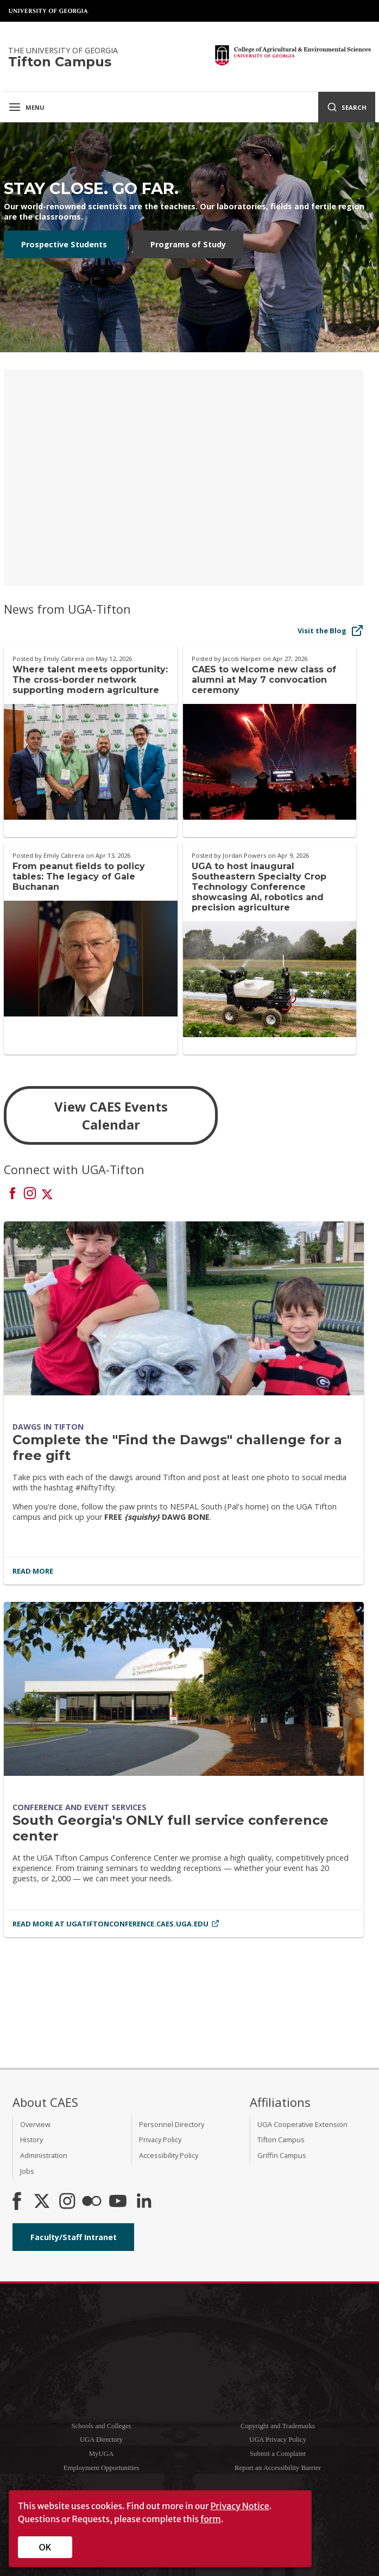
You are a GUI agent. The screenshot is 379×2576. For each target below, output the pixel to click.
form (210, 2518)
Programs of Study (188, 244)
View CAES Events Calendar (111, 1115)
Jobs (27, 2171)
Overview (35, 2124)
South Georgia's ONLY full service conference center (170, 1828)
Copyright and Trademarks (278, 2426)
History (31, 2139)
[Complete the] (184, 1308)
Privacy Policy (160, 2139)
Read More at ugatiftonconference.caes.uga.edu (115, 1924)
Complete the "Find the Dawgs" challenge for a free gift (177, 1447)
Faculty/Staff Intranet (73, 2237)
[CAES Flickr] (92, 2202)
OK (45, 2547)
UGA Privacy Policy (277, 2439)
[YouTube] (118, 2202)
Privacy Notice (239, 2505)
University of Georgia (49, 11)
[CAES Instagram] (67, 2202)
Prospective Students (64, 244)
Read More (32, 1571)
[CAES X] (43, 2202)
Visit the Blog (331, 630)
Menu (26, 107)
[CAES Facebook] (17, 2202)
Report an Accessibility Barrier (278, 2468)
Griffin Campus (281, 2155)
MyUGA (101, 2454)
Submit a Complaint (278, 2454)
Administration (43, 2155)
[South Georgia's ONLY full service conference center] (184, 1689)
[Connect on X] (47, 1194)
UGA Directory (101, 2439)
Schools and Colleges (101, 2426)
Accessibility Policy (168, 2155)
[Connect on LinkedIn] (144, 2202)
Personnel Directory (171, 2124)
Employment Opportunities (102, 2468)
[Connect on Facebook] (12, 1194)
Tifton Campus (281, 2139)
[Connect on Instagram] (30, 1194)
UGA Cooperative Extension (302, 2124)
